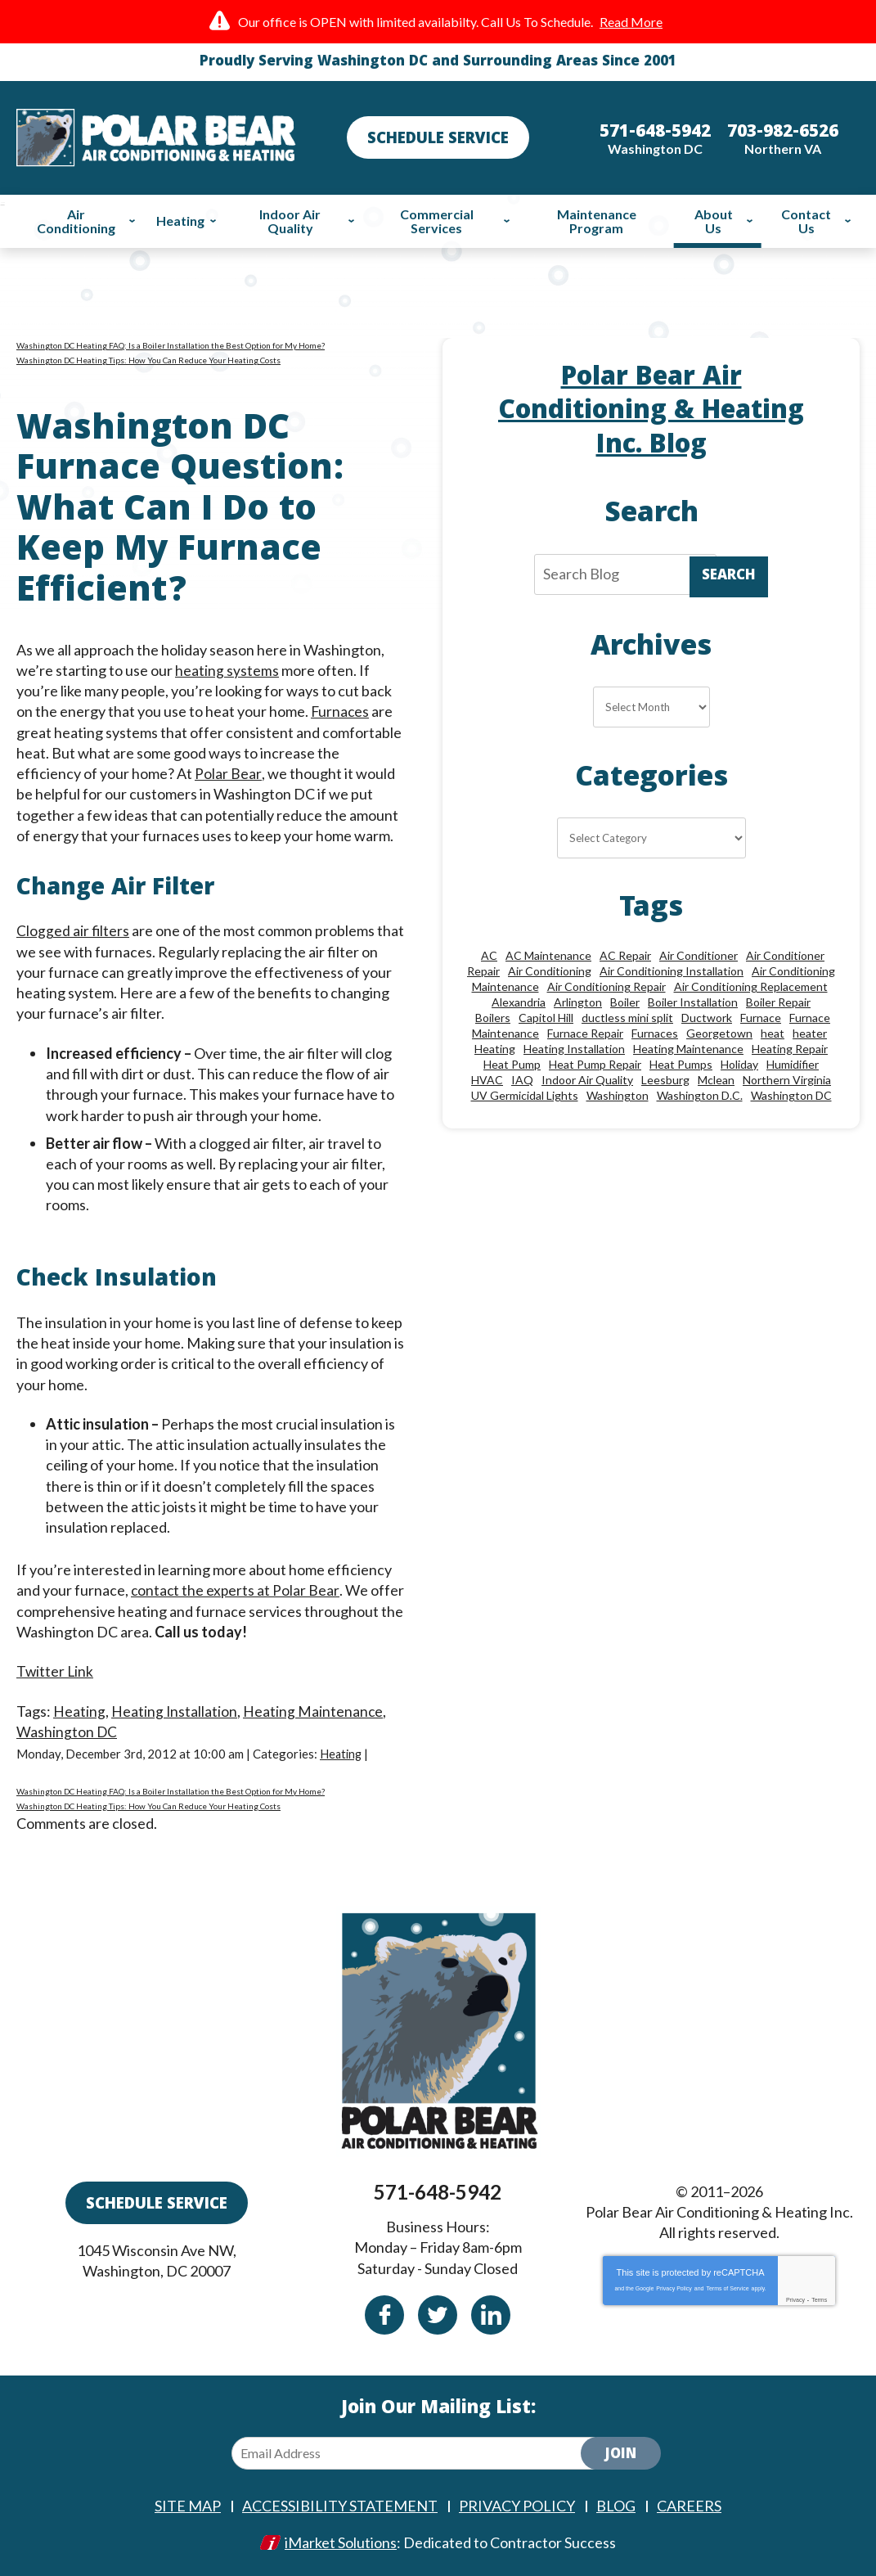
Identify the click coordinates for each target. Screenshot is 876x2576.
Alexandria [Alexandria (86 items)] (519, 1002)
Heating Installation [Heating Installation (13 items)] (574, 1049)
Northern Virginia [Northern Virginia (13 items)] (787, 1080)
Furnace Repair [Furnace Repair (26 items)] (585, 1033)
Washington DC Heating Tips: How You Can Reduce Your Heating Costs (148, 360)
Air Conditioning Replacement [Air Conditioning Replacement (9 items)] (751, 986)
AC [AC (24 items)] (489, 955)
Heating (79, 1710)
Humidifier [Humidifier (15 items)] (792, 1064)
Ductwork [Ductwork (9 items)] (706, 1018)
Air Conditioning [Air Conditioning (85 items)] (549, 971)
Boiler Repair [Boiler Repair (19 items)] (778, 1002)
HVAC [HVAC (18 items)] (487, 1080)
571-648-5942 (437, 2191)
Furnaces (341, 711)
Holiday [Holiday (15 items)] (739, 1064)
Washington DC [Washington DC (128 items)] (791, 1095)
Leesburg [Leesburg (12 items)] (665, 1080)
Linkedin (490, 2314)
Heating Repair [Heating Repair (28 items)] (790, 1049)
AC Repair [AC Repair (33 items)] (625, 955)
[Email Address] (419, 2452)
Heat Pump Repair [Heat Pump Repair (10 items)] (595, 1064)
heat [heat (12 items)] (772, 1033)
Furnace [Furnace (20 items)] (760, 1018)
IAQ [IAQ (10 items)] (522, 1080)
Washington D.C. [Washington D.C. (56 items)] (700, 1095)
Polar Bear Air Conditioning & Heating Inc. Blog (651, 413)
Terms (819, 2299)
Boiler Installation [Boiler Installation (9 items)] (693, 1002)
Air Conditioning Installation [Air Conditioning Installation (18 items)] (671, 971)
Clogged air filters (73, 930)
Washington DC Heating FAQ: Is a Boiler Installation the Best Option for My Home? (170, 345)
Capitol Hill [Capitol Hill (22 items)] (546, 1018)
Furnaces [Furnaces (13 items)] (654, 1033)
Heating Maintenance (314, 1710)
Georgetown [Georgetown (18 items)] (719, 1033)
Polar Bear (228, 773)
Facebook (384, 2314)
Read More (631, 21)
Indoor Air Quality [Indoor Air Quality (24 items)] (587, 1080)
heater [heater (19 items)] (810, 1033)
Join (620, 2454)
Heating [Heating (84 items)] (494, 1049)
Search (729, 576)
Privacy (795, 2299)
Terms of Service (727, 2287)
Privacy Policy (674, 2287)
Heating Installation (174, 1710)
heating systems (227, 670)
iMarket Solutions (341, 2541)
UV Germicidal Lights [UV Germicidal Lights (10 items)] (524, 1095)
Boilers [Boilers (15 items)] (492, 1018)
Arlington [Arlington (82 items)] (578, 1002)
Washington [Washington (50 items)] (617, 1095)
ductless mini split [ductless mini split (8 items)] (627, 1018)
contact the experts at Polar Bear (236, 1590)
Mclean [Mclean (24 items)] (716, 1080)
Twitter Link (55, 1671)
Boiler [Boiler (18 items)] (625, 1002)
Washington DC (67, 1732)
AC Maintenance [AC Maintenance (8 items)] (548, 955)
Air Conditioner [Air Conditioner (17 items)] (698, 955)
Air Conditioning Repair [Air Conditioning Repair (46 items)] (606, 986)
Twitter (437, 2314)
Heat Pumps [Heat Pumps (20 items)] (680, 1064)
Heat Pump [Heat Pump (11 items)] (512, 1064)
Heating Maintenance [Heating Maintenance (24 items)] (688, 1049)
